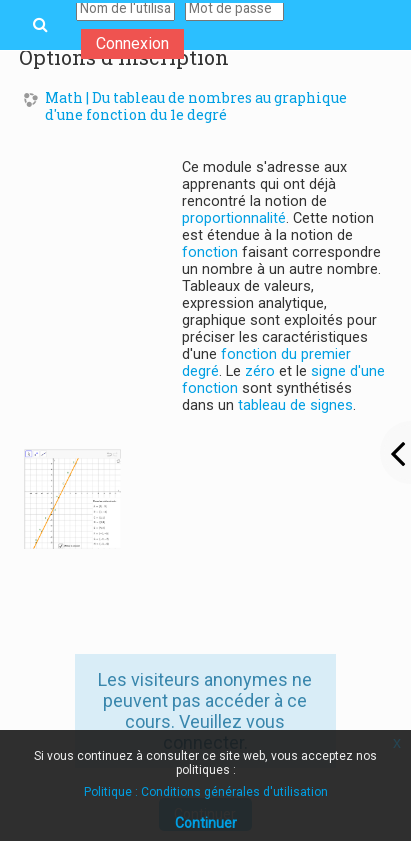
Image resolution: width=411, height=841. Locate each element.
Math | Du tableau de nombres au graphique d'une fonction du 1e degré (196, 107)
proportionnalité (234, 218)
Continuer (206, 823)
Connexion (132, 43)
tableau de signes (295, 405)
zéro (260, 371)
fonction (210, 252)
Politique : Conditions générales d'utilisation (206, 792)
